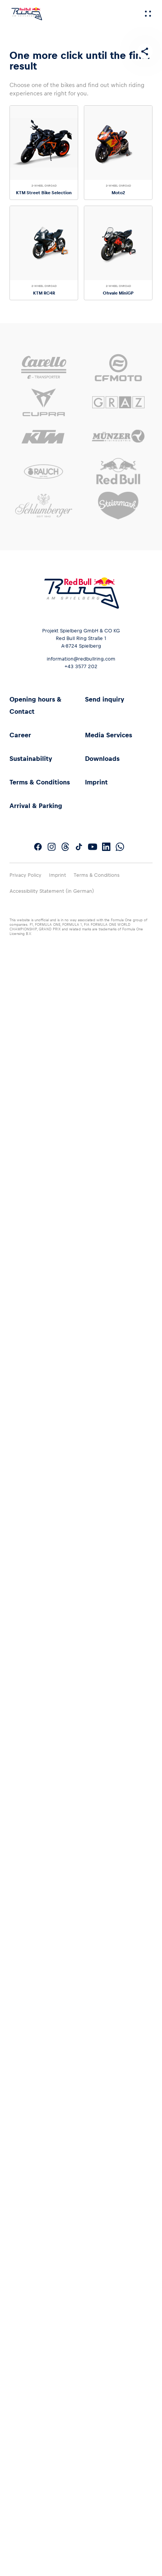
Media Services (108, 735)
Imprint (96, 782)
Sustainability (30, 758)
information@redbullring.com (81, 659)
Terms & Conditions (39, 782)
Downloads (102, 758)
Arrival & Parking (35, 806)
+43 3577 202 (81, 666)
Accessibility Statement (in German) (51, 891)
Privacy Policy (25, 875)
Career (20, 735)
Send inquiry (104, 699)
